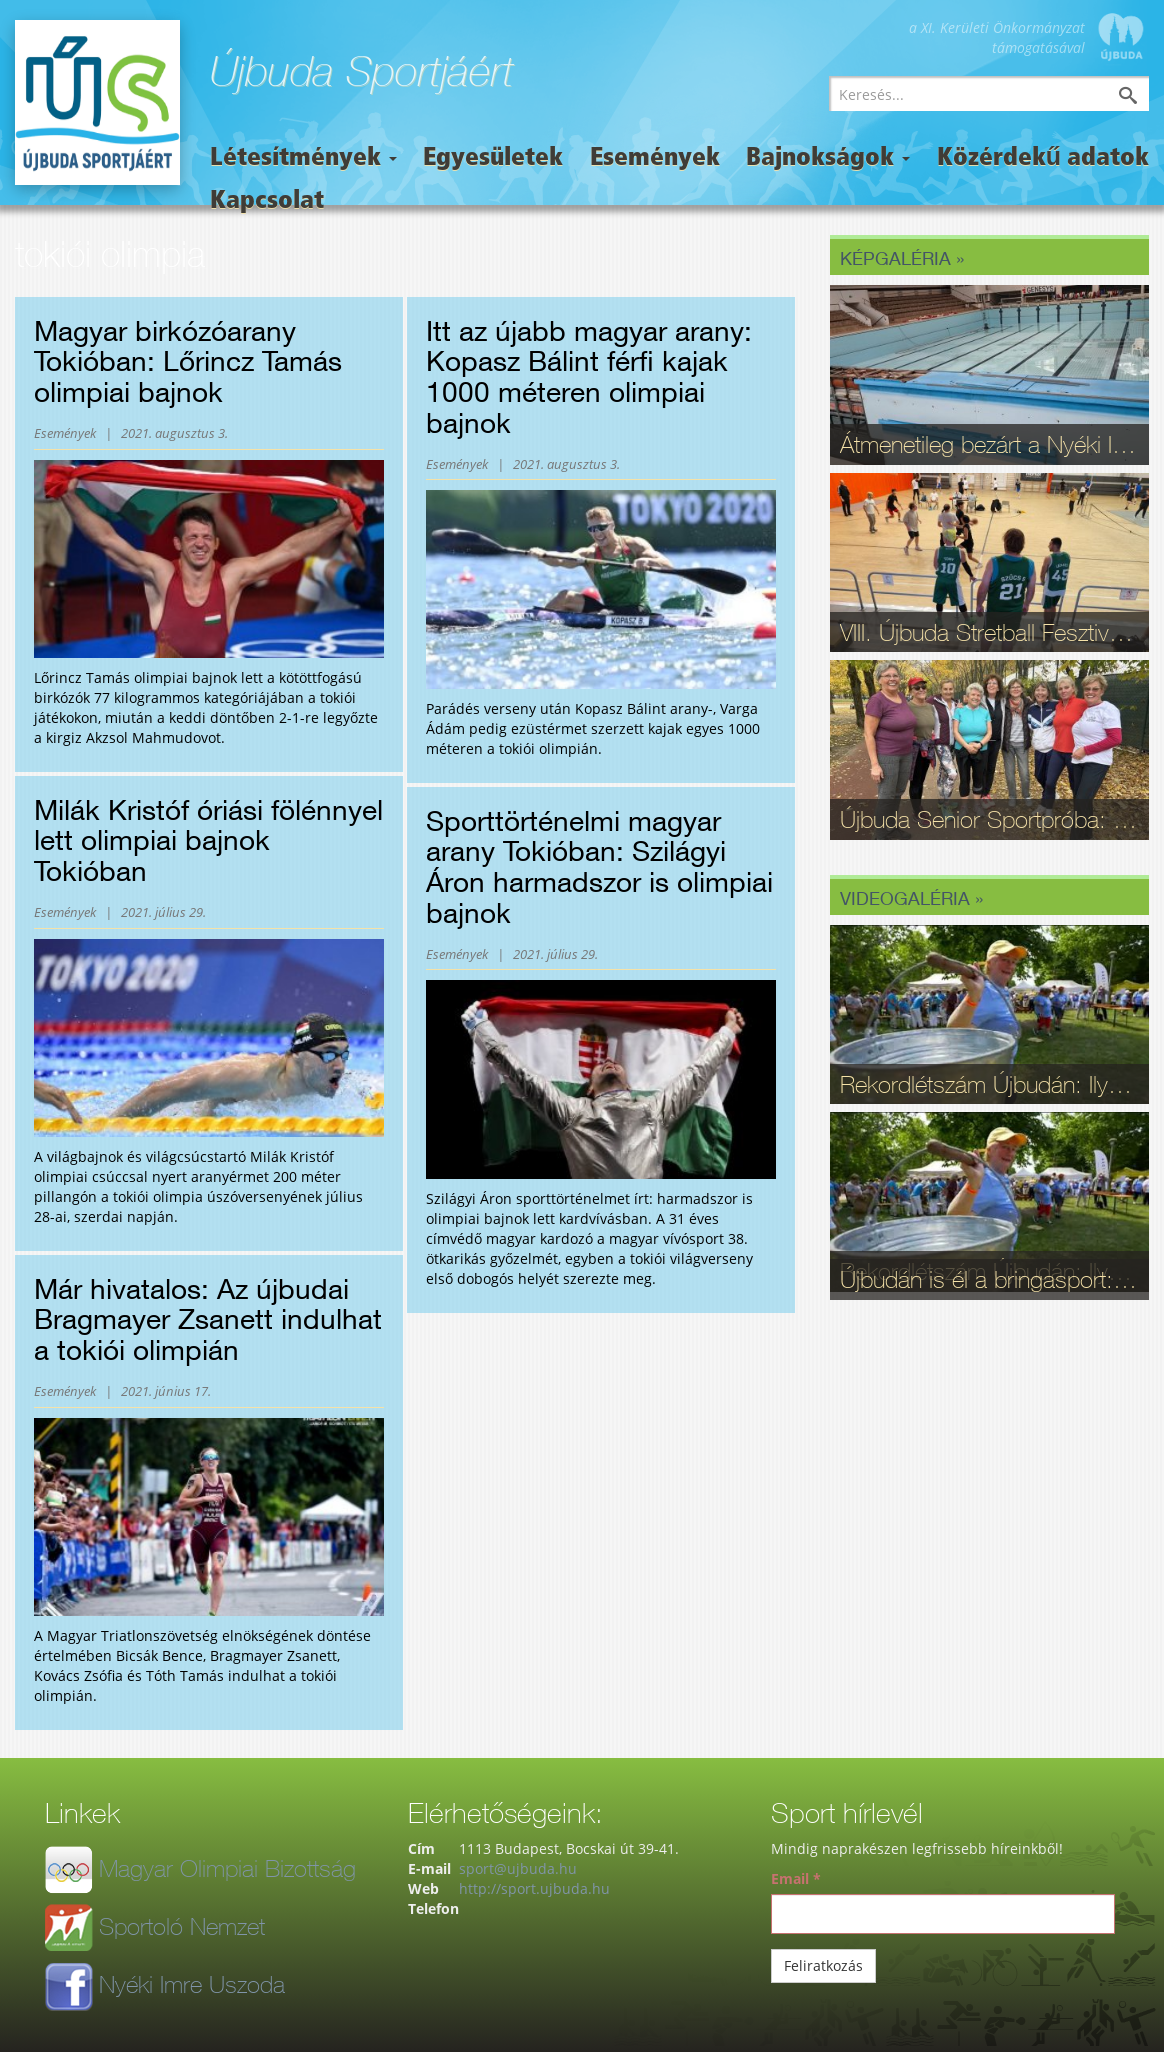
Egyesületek (493, 158)
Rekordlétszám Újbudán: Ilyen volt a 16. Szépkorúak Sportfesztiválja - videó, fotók (989, 1084)
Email (796, 1878)
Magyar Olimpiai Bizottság (227, 1868)
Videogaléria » (911, 898)
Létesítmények (303, 158)
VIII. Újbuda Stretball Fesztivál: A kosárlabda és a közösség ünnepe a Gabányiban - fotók (989, 632)
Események (655, 158)
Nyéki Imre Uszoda (192, 1984)
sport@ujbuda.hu (518, 1868)
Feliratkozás (823, 1965)
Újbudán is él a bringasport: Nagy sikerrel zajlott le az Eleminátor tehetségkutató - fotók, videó (989, 1279)
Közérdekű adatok (1043, 158)
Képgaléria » (902, 258)
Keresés (1143, 97)
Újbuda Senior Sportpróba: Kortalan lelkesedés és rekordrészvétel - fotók (989, 819)
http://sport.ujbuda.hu (534, 1888)
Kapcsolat (267, 201)
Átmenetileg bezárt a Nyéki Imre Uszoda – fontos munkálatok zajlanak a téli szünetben (989, 444)
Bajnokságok (828, 158)
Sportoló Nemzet (182, 1926)
